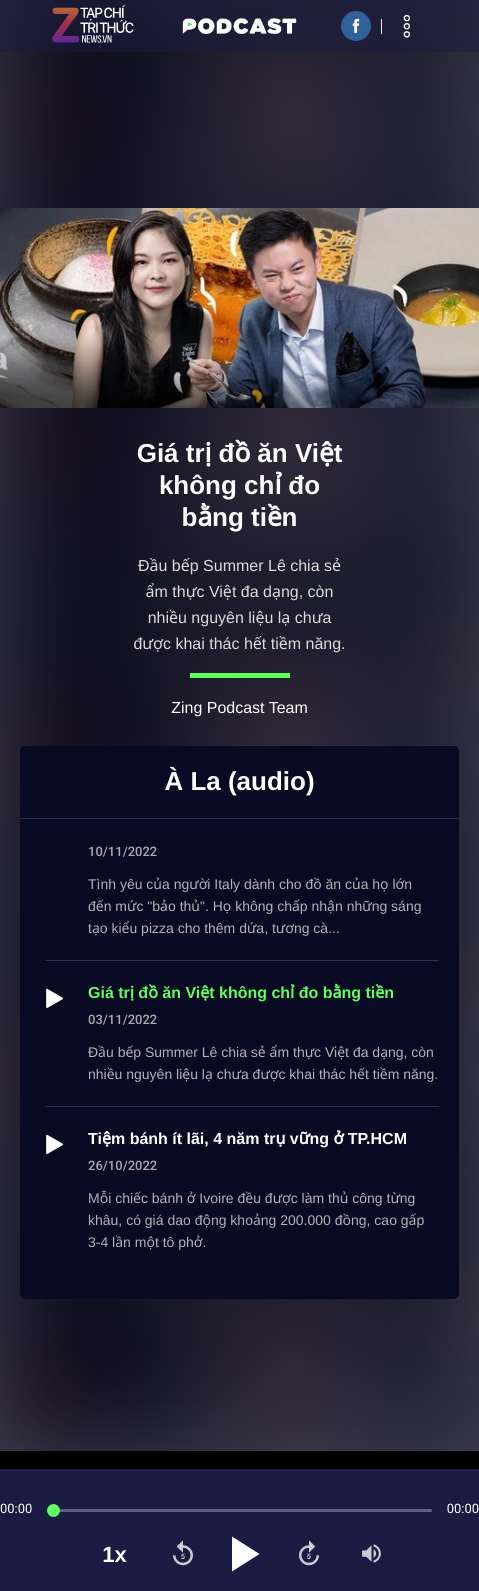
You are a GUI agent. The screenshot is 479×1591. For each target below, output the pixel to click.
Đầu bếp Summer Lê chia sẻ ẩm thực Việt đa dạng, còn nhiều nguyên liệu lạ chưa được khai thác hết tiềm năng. (239, 605)
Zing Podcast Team (239, 708)
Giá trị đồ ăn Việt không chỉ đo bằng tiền (241, 993)
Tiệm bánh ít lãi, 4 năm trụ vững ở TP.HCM (247, 1139)
